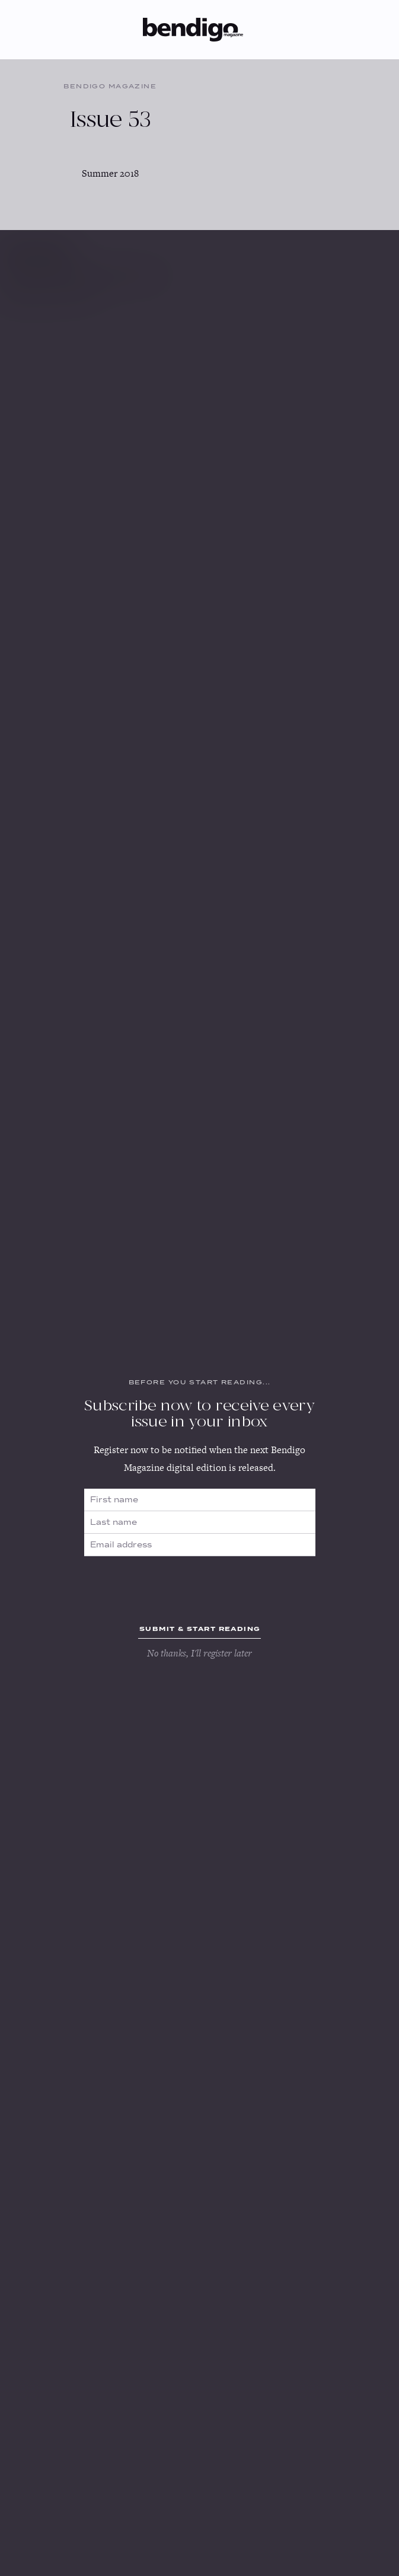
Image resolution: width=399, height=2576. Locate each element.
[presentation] (200, 1585)
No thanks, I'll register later (199, 1653)
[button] (258, 28)
